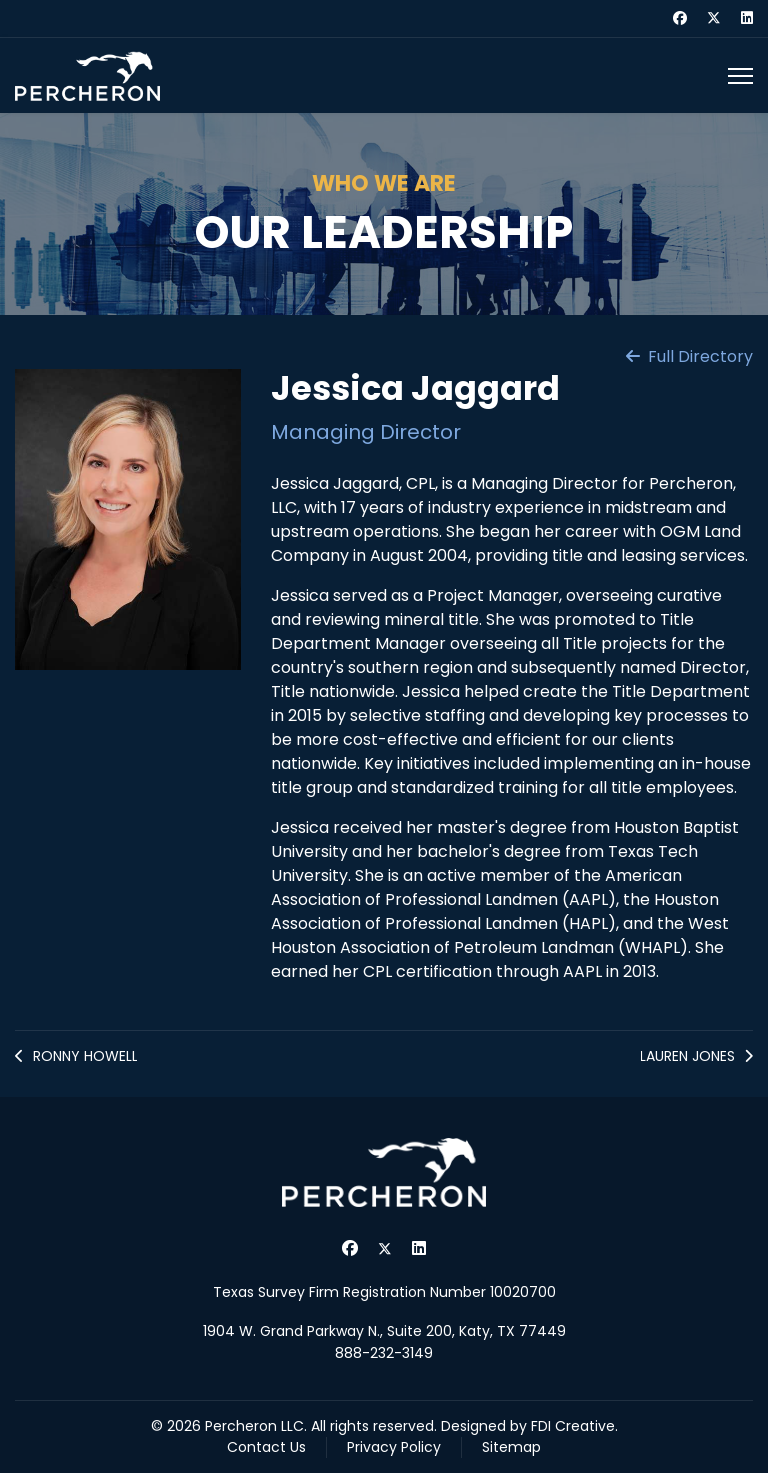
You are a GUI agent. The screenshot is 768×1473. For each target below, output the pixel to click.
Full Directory (689, 356)
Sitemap (511, 1447)
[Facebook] (680, 18)
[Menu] (740, 76)
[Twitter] (714, 18)
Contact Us (266, 1447)
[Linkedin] (747, 18)
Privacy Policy (394, 1447)
